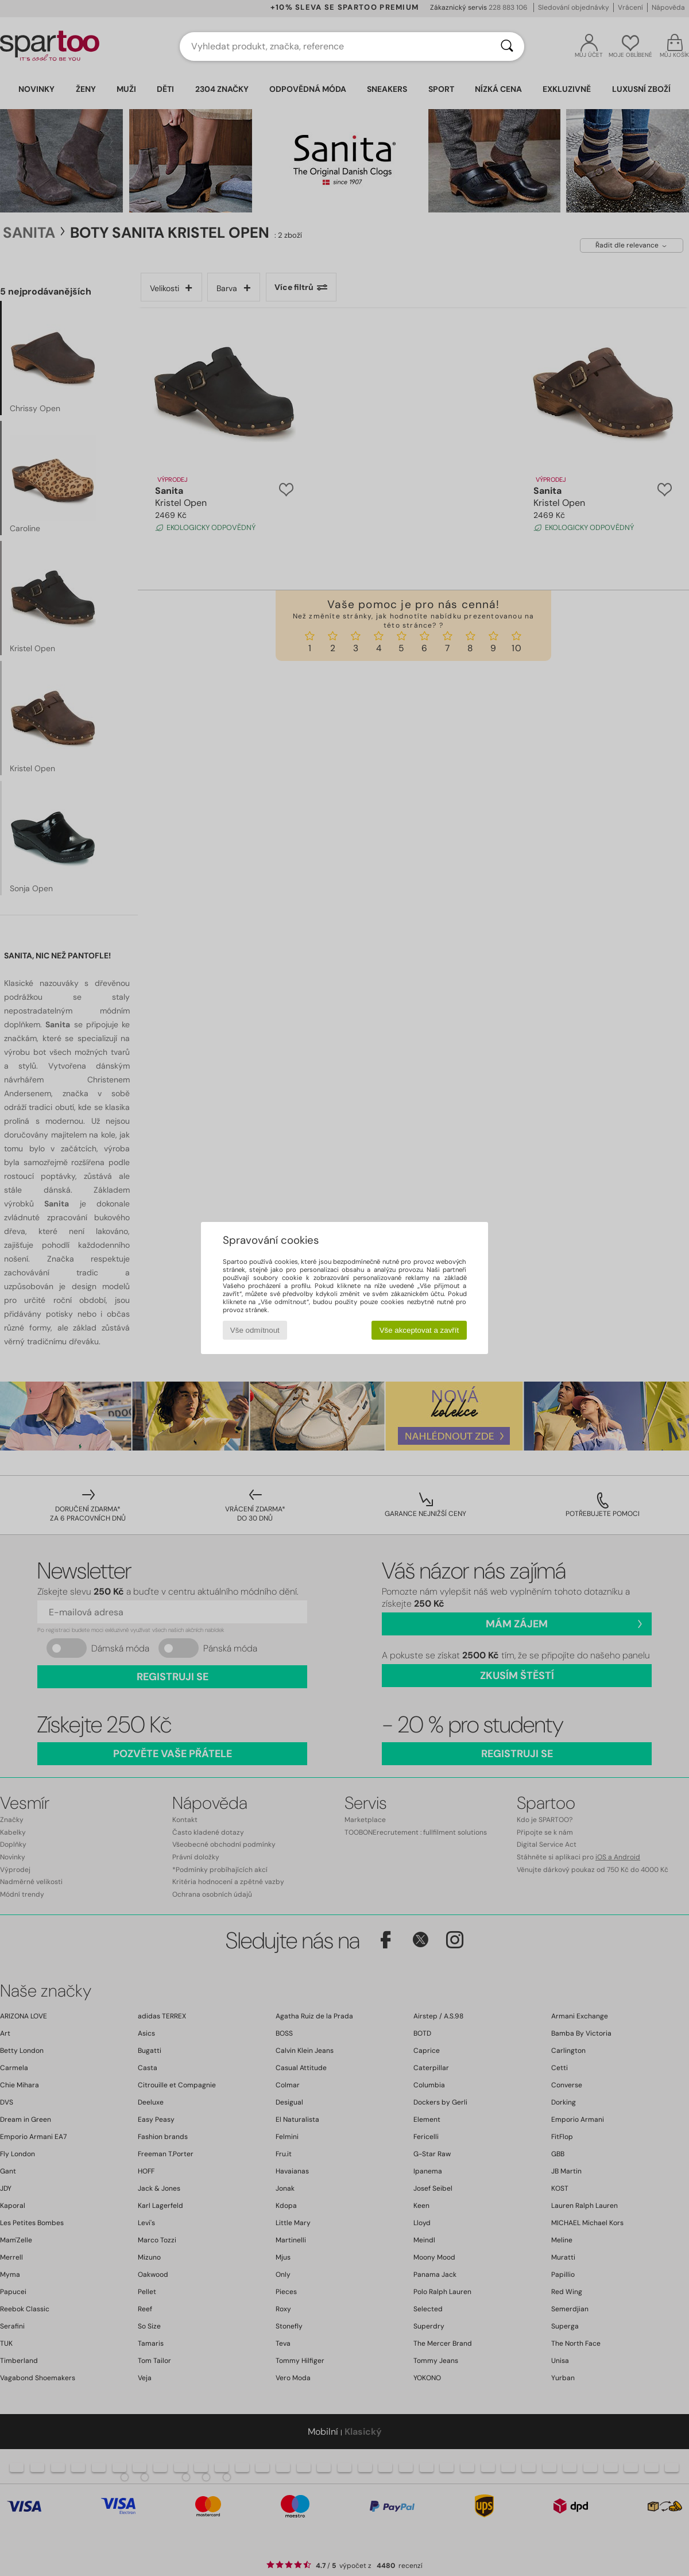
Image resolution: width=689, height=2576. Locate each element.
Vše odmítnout (255, 1330)
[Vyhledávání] (507, 46)
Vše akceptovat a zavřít (419, 1330)
